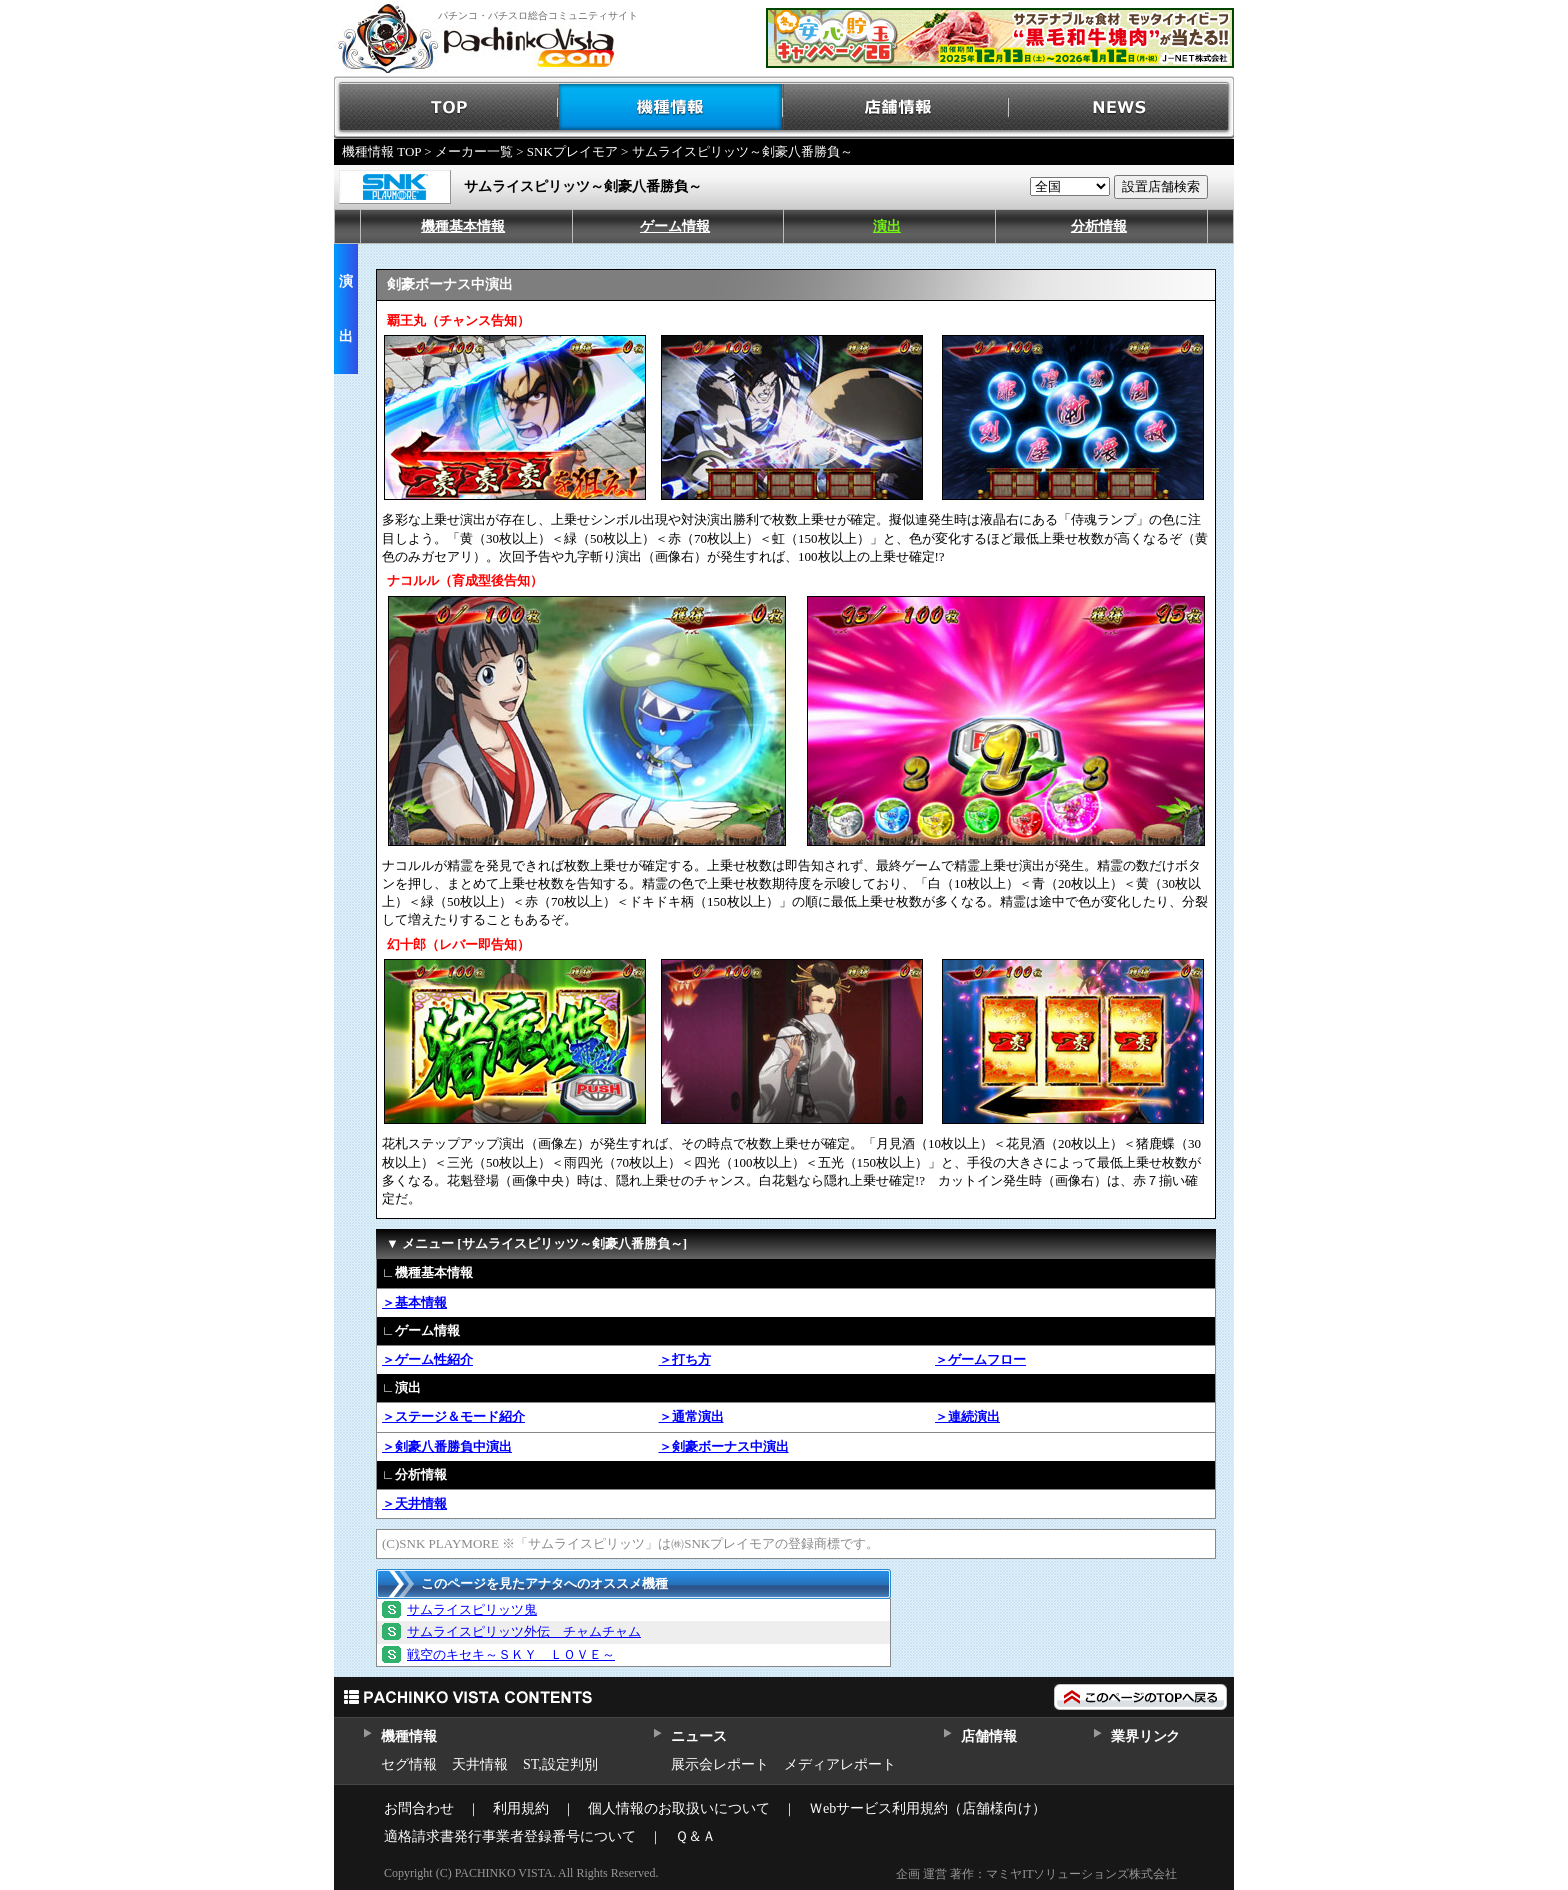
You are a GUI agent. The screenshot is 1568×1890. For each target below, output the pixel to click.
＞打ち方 (685, 1359)
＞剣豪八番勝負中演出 (447, 1446)
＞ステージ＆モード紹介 (453, 1416)
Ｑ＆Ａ (695, 1836)
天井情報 (480, 1764)
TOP (446, 107)
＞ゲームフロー (980, 1359)
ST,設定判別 (560, 1764)
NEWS (1121, 107)
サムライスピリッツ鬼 (472, 1609)
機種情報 (671, 107)
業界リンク (1145, 1736)
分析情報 (1099, 226)
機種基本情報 (463, 226)
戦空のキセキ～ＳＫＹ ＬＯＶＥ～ (511, 1654)
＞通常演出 (691, 1416)
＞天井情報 (414, 1503)
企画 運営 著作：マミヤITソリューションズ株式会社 (1036, 1874)
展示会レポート (720, 1764)
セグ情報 (409, 1764)
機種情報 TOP (381, 151)
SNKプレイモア (572, 151)
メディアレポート (840, 1764)
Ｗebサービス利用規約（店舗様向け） (927, 1808)
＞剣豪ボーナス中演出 (724, 1446)
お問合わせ (419, 1808)
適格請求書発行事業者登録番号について (510, 1836)
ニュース (698, 1736)
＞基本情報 (414, 1302)
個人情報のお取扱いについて (679, 1808)
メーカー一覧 (474, 151)
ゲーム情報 (675, 226)
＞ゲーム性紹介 (427, 1359)
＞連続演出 (967, 1416)
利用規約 (521, 1808)
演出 (887, 226)
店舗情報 (896, 107)
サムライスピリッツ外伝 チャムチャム (524, 1631)
